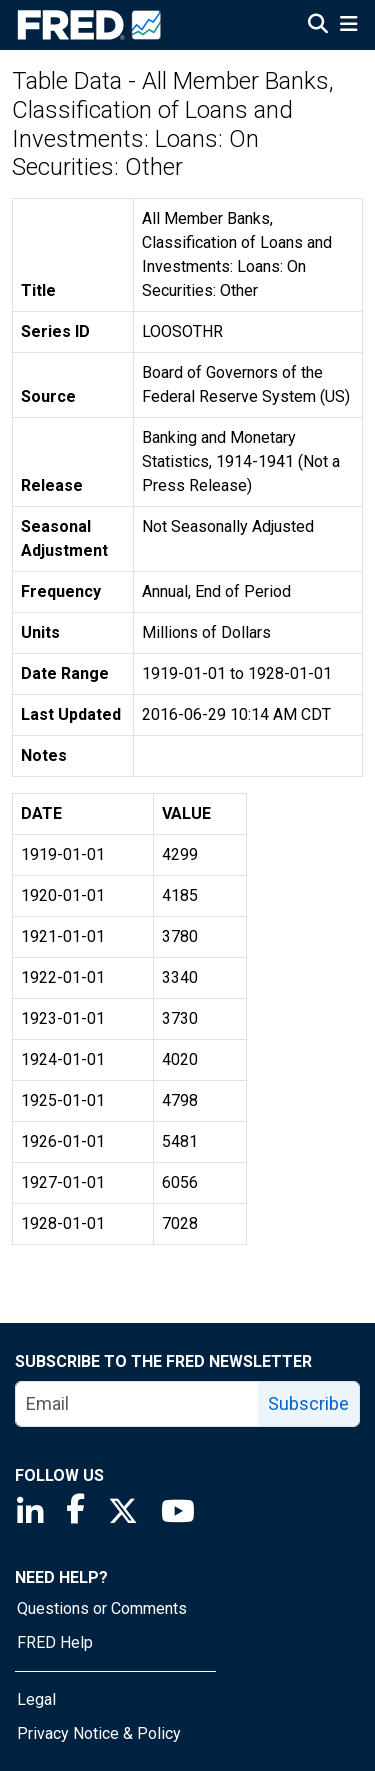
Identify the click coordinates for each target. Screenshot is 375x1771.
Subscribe (308, 1403)
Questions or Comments (102, 1608)
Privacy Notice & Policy (99, 1733)
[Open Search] (318, 26)
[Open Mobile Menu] (348, 26)
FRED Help (55, 1642)
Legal (36, 1699)
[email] (137, 1404)
